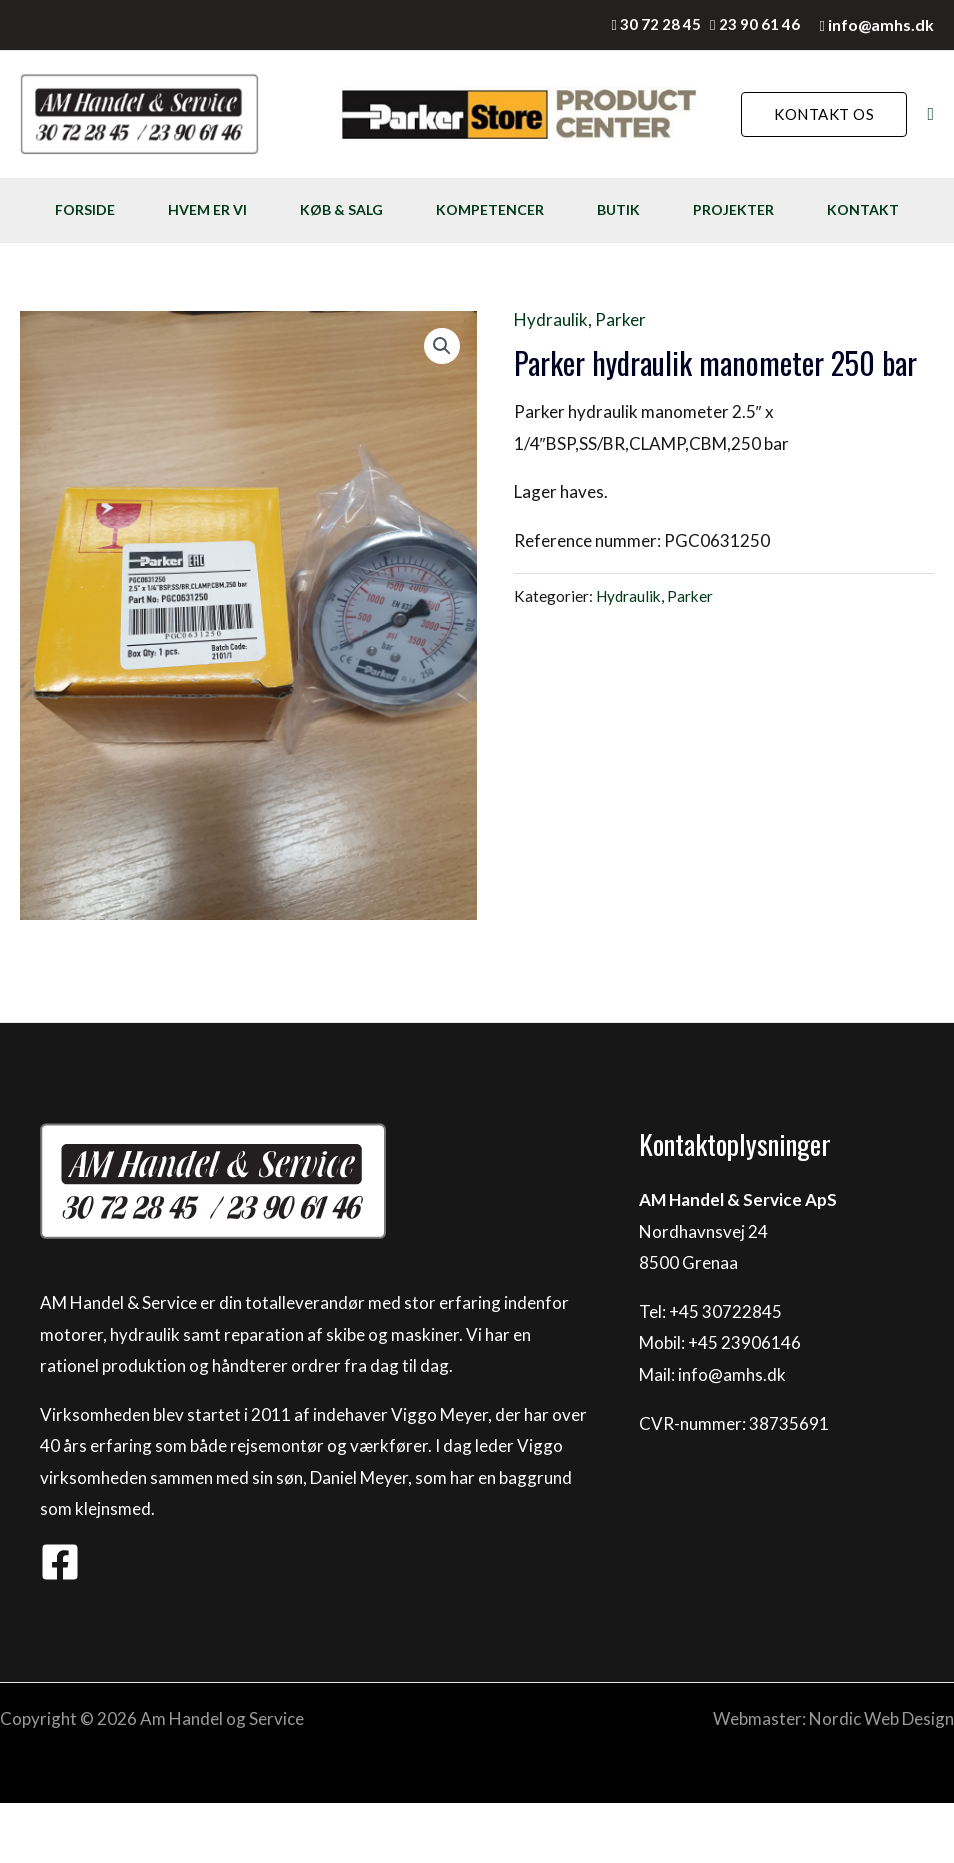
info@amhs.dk (881, 24)
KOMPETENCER (527, 209)
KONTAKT (89, 269)
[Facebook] (60, 1622)
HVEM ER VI (218, 209)
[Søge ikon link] (930, 114)
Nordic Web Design (881, 1778)
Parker (620, 379)
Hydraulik (551, 379)
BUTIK (668, 209)
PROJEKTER (796, 209)
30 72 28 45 (660, 24)
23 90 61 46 (759, 24)
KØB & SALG (365, 209)
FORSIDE (83, 209)
